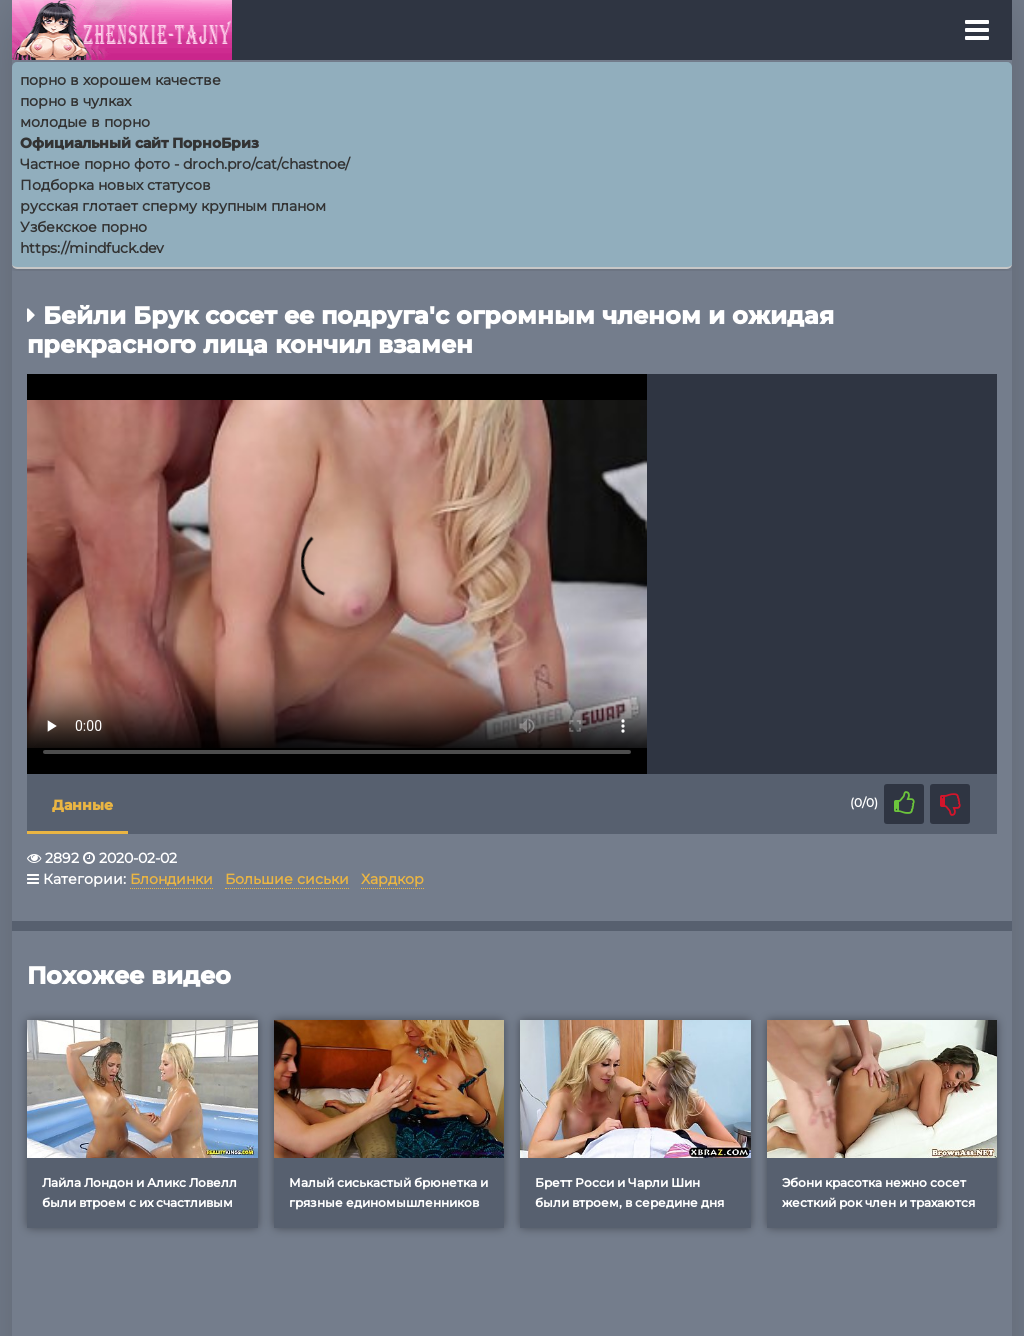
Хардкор (392, 879)
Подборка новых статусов (115, 185)
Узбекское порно (83, 227)
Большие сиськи (287, 879)
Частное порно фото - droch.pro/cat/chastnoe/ (185, 164)
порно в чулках (75, 101)
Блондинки (171, 879)
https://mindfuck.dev (92, 248)
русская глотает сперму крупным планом (173, 206)
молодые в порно (85, 122)
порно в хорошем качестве (120, 80)
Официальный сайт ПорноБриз (139, 143)
